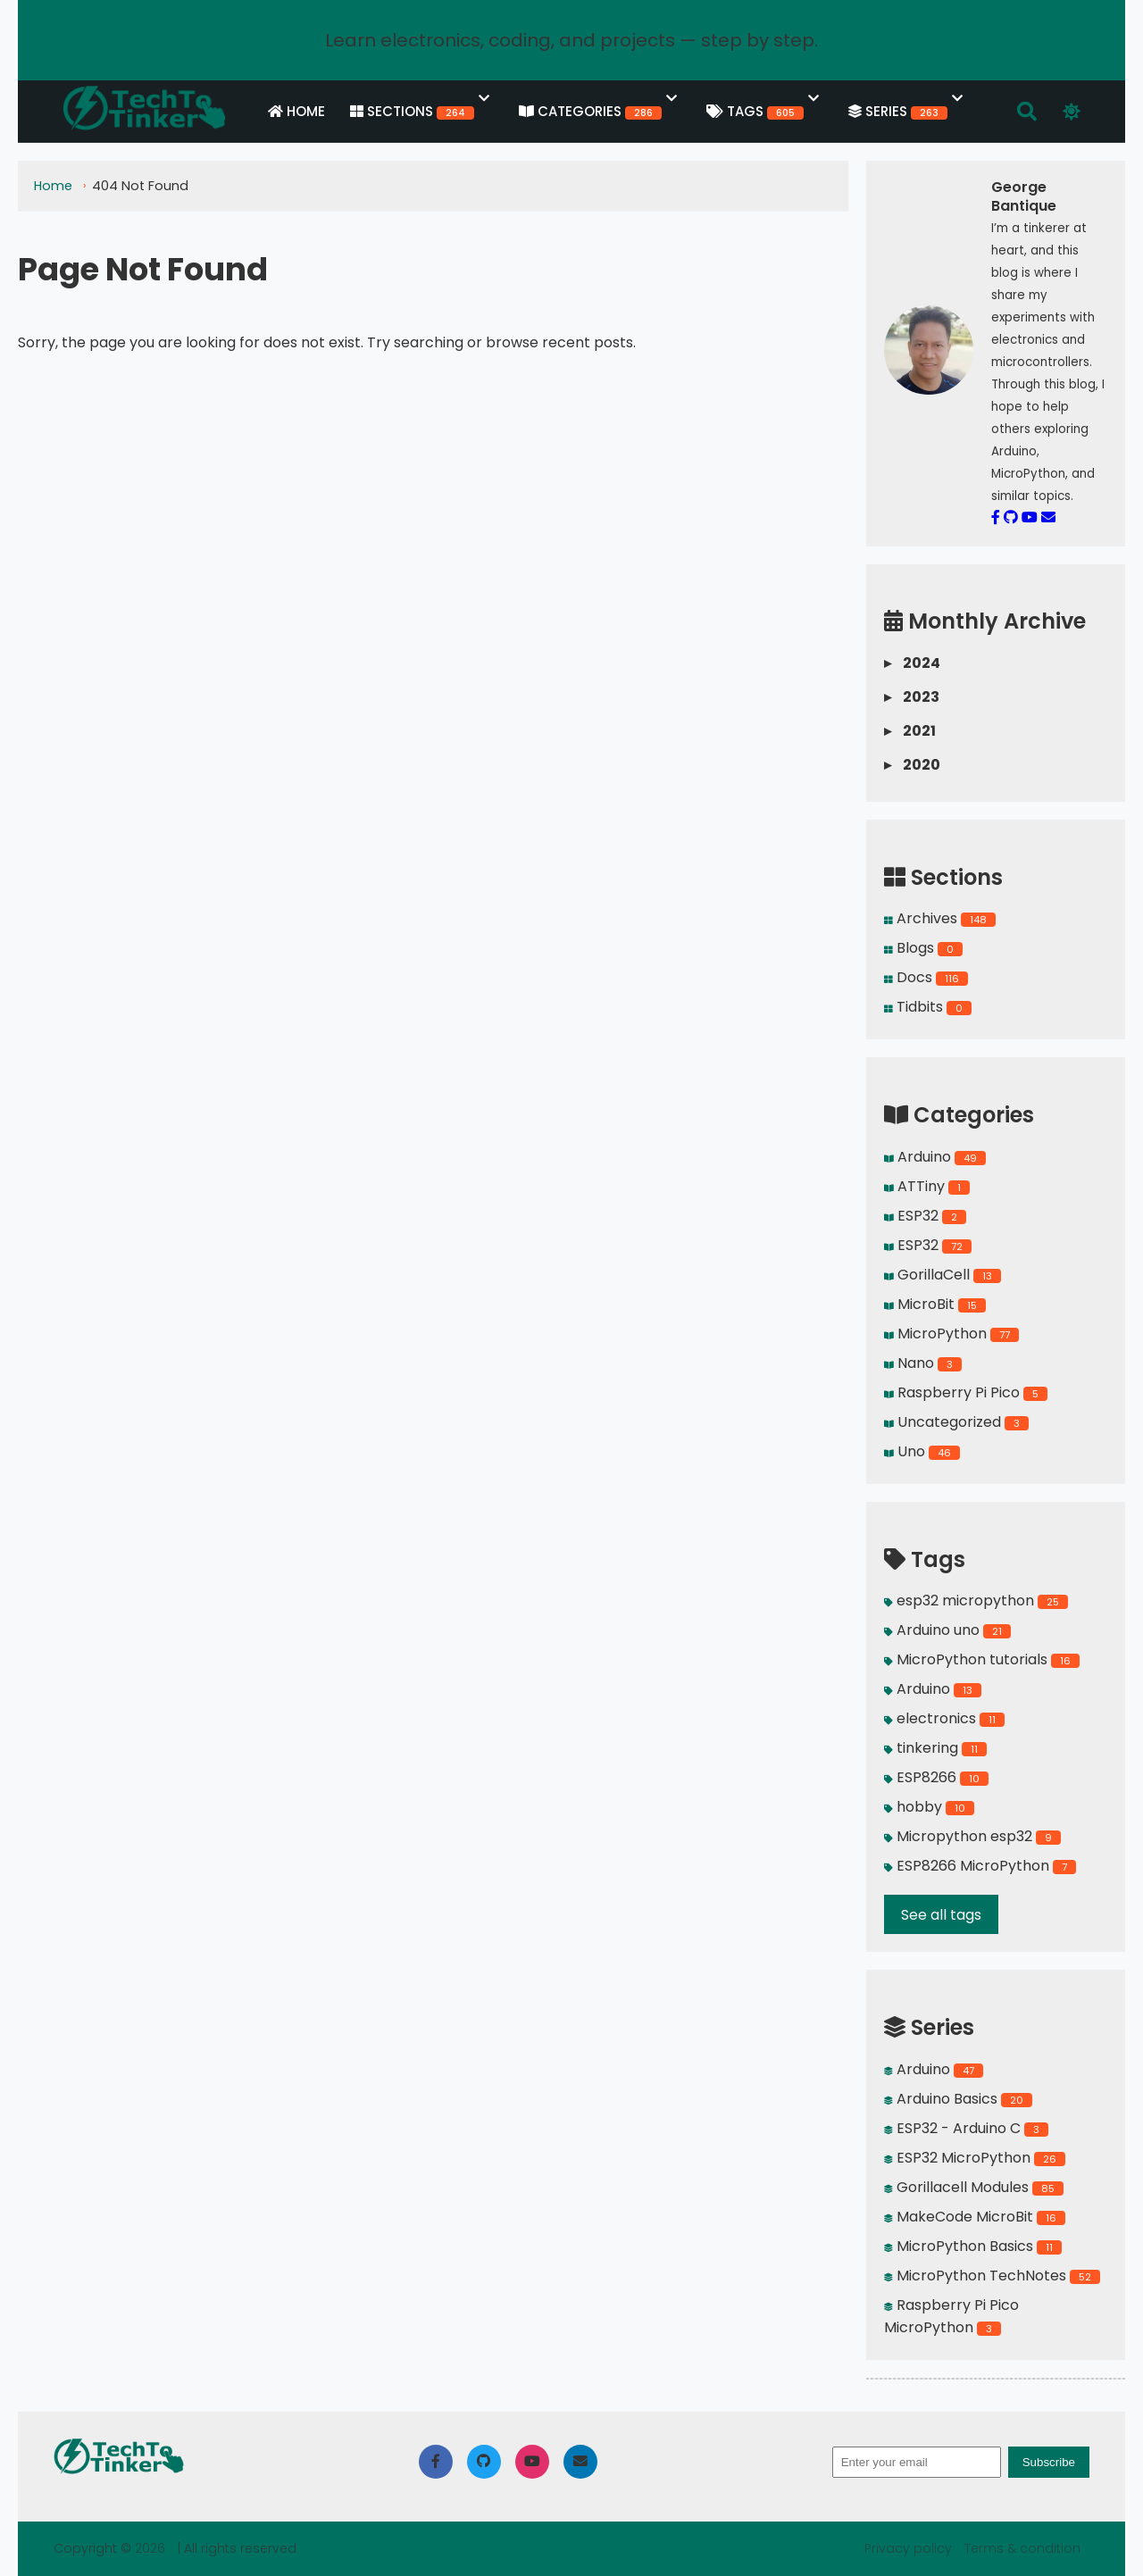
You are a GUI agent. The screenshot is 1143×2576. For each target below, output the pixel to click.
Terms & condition (1022, 2548)
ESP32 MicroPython (974, 2157)
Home (55, 187)
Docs (926, 977)
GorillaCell (942, 1274)
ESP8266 (936, 1777)
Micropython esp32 (972, 1836)
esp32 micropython (976, 1600)
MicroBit (935, 1304)
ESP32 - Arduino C (966, 2128)
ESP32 (925, 1215)
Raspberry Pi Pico (965, 1392)
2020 (912, 765)
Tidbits (928, 1006)
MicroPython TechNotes (992, 2275)
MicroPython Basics (973, 2246)
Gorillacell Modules (974, 2187)
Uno (922, 1451)
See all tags (941, 1915)
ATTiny (927, 1186)
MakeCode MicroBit (974, 2216)
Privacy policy (909, 2548)
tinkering (935, 1748)
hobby (929, 1807)
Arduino (935, 1156)
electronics (944, 1718)
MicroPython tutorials (982, 1659)
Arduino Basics (958, 2098)
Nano (923, 1363)
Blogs (923, 948)
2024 (912, 663)
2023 (911, 697)
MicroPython (951, 1333)
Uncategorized (956, 1422)
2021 (910, 731)
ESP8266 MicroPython (980, 1865)
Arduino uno (947, 1630)
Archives (940, 918)
